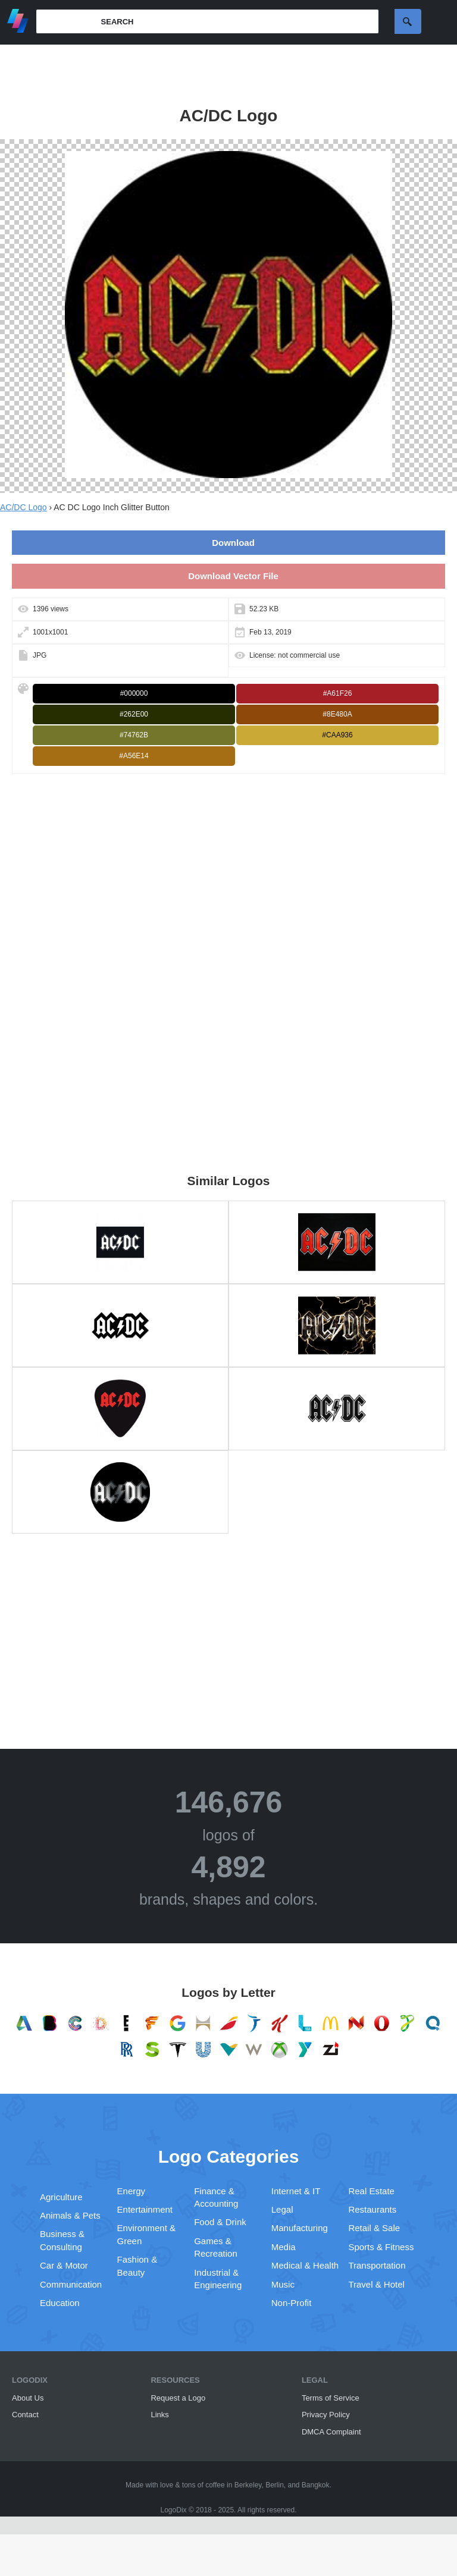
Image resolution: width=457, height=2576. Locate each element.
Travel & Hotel (376, 2284)
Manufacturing (299, 2228)
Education (60, 2303)
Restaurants (372, 2209)
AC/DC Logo (23, 507)
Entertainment (145, 2209)
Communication (71, 2284)
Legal (282, 2209)
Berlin (274, 2485)
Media (283, 2247)
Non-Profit (291, 2303)
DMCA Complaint (331, 2431)
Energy (131, 2191)
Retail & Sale (374, 2228)
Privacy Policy (326, 2414)
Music (283, 2284)
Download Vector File (233, 576)
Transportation (376, 2265)
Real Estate (371, 2191)
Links (159, 2414)
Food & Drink (220, 2222)
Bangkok (316, 2485)
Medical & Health (305, 2265)
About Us (27, 2397)
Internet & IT (296, 2191)
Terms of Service (330, 2397)
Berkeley (248, 2485)
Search (408, 21)
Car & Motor (64, 2265)
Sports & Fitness (381, 2247)
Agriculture (61, 2197)
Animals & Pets (70, 2215)
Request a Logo (178, 2397)
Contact (25, 2414)
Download (233, 543)
